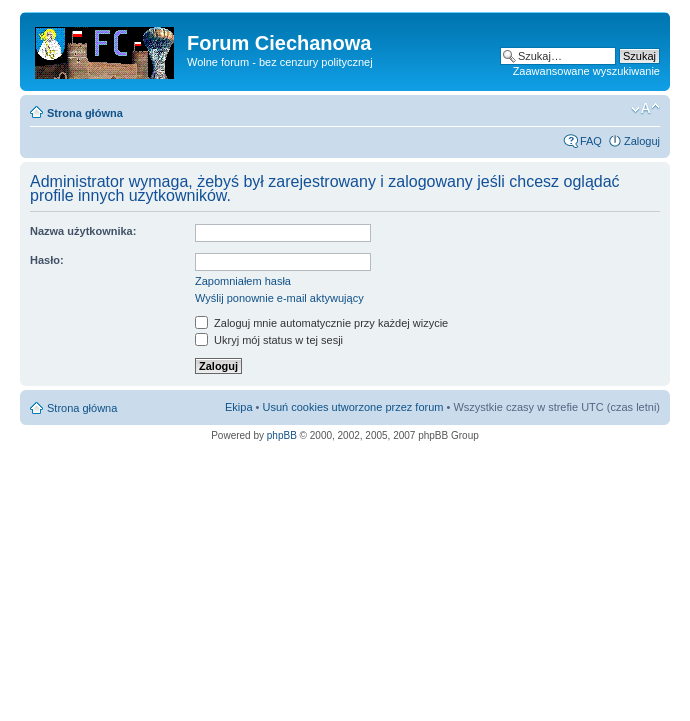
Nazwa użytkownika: (83, 231)
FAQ (591, 141)
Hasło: (47, 260)
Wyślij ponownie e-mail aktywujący (279, 298)
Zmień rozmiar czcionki (645, 109)
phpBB (282, 435)
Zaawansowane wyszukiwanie (586, 71)
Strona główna (85, 113)
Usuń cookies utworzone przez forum (352, 407)
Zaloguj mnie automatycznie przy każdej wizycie (321, 323)
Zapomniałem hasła (243, 281)
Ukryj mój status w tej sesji (269, 340)
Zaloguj (642, 141)
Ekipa (239, 407)
